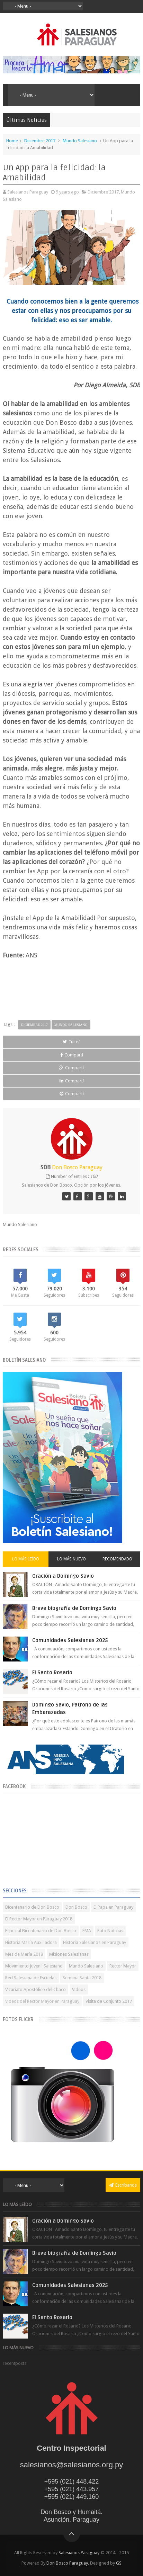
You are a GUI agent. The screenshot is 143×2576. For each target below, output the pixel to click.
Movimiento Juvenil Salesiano (34, 1966)
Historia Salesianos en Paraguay (94, 1942)
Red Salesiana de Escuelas (30, 1977)
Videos (79, 1989)
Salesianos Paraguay (79, 2552)
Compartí (71, 1054)
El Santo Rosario (52, 1672)
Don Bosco (76, 1907)
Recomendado (117, 1559)
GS (119, 2563)
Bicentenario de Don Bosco (32, 1907)
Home (12, 140)
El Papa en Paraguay (113, 1907)
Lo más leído (25, 1559)
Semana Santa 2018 (82, 1977)
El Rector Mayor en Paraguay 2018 (38, 1918)
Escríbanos (123, 2185)
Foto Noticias (110, 1930)
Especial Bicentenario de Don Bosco (40, 1930)
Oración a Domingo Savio (63, 1576)
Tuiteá (72, 1041)
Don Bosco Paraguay (67, 2563)
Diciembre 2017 (39, 140)
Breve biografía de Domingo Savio (74, 1608)
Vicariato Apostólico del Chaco (35, 1989)
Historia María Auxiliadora (31, 1942)
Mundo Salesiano (80, 140)
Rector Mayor (122, 1966)
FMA (86, 1930)
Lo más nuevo (71, 1559)
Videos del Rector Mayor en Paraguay (42, 2001)
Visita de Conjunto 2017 (109, 2001)
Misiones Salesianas (69, 1954)
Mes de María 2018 (24, 1954)
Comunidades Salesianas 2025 (70, 1640)
